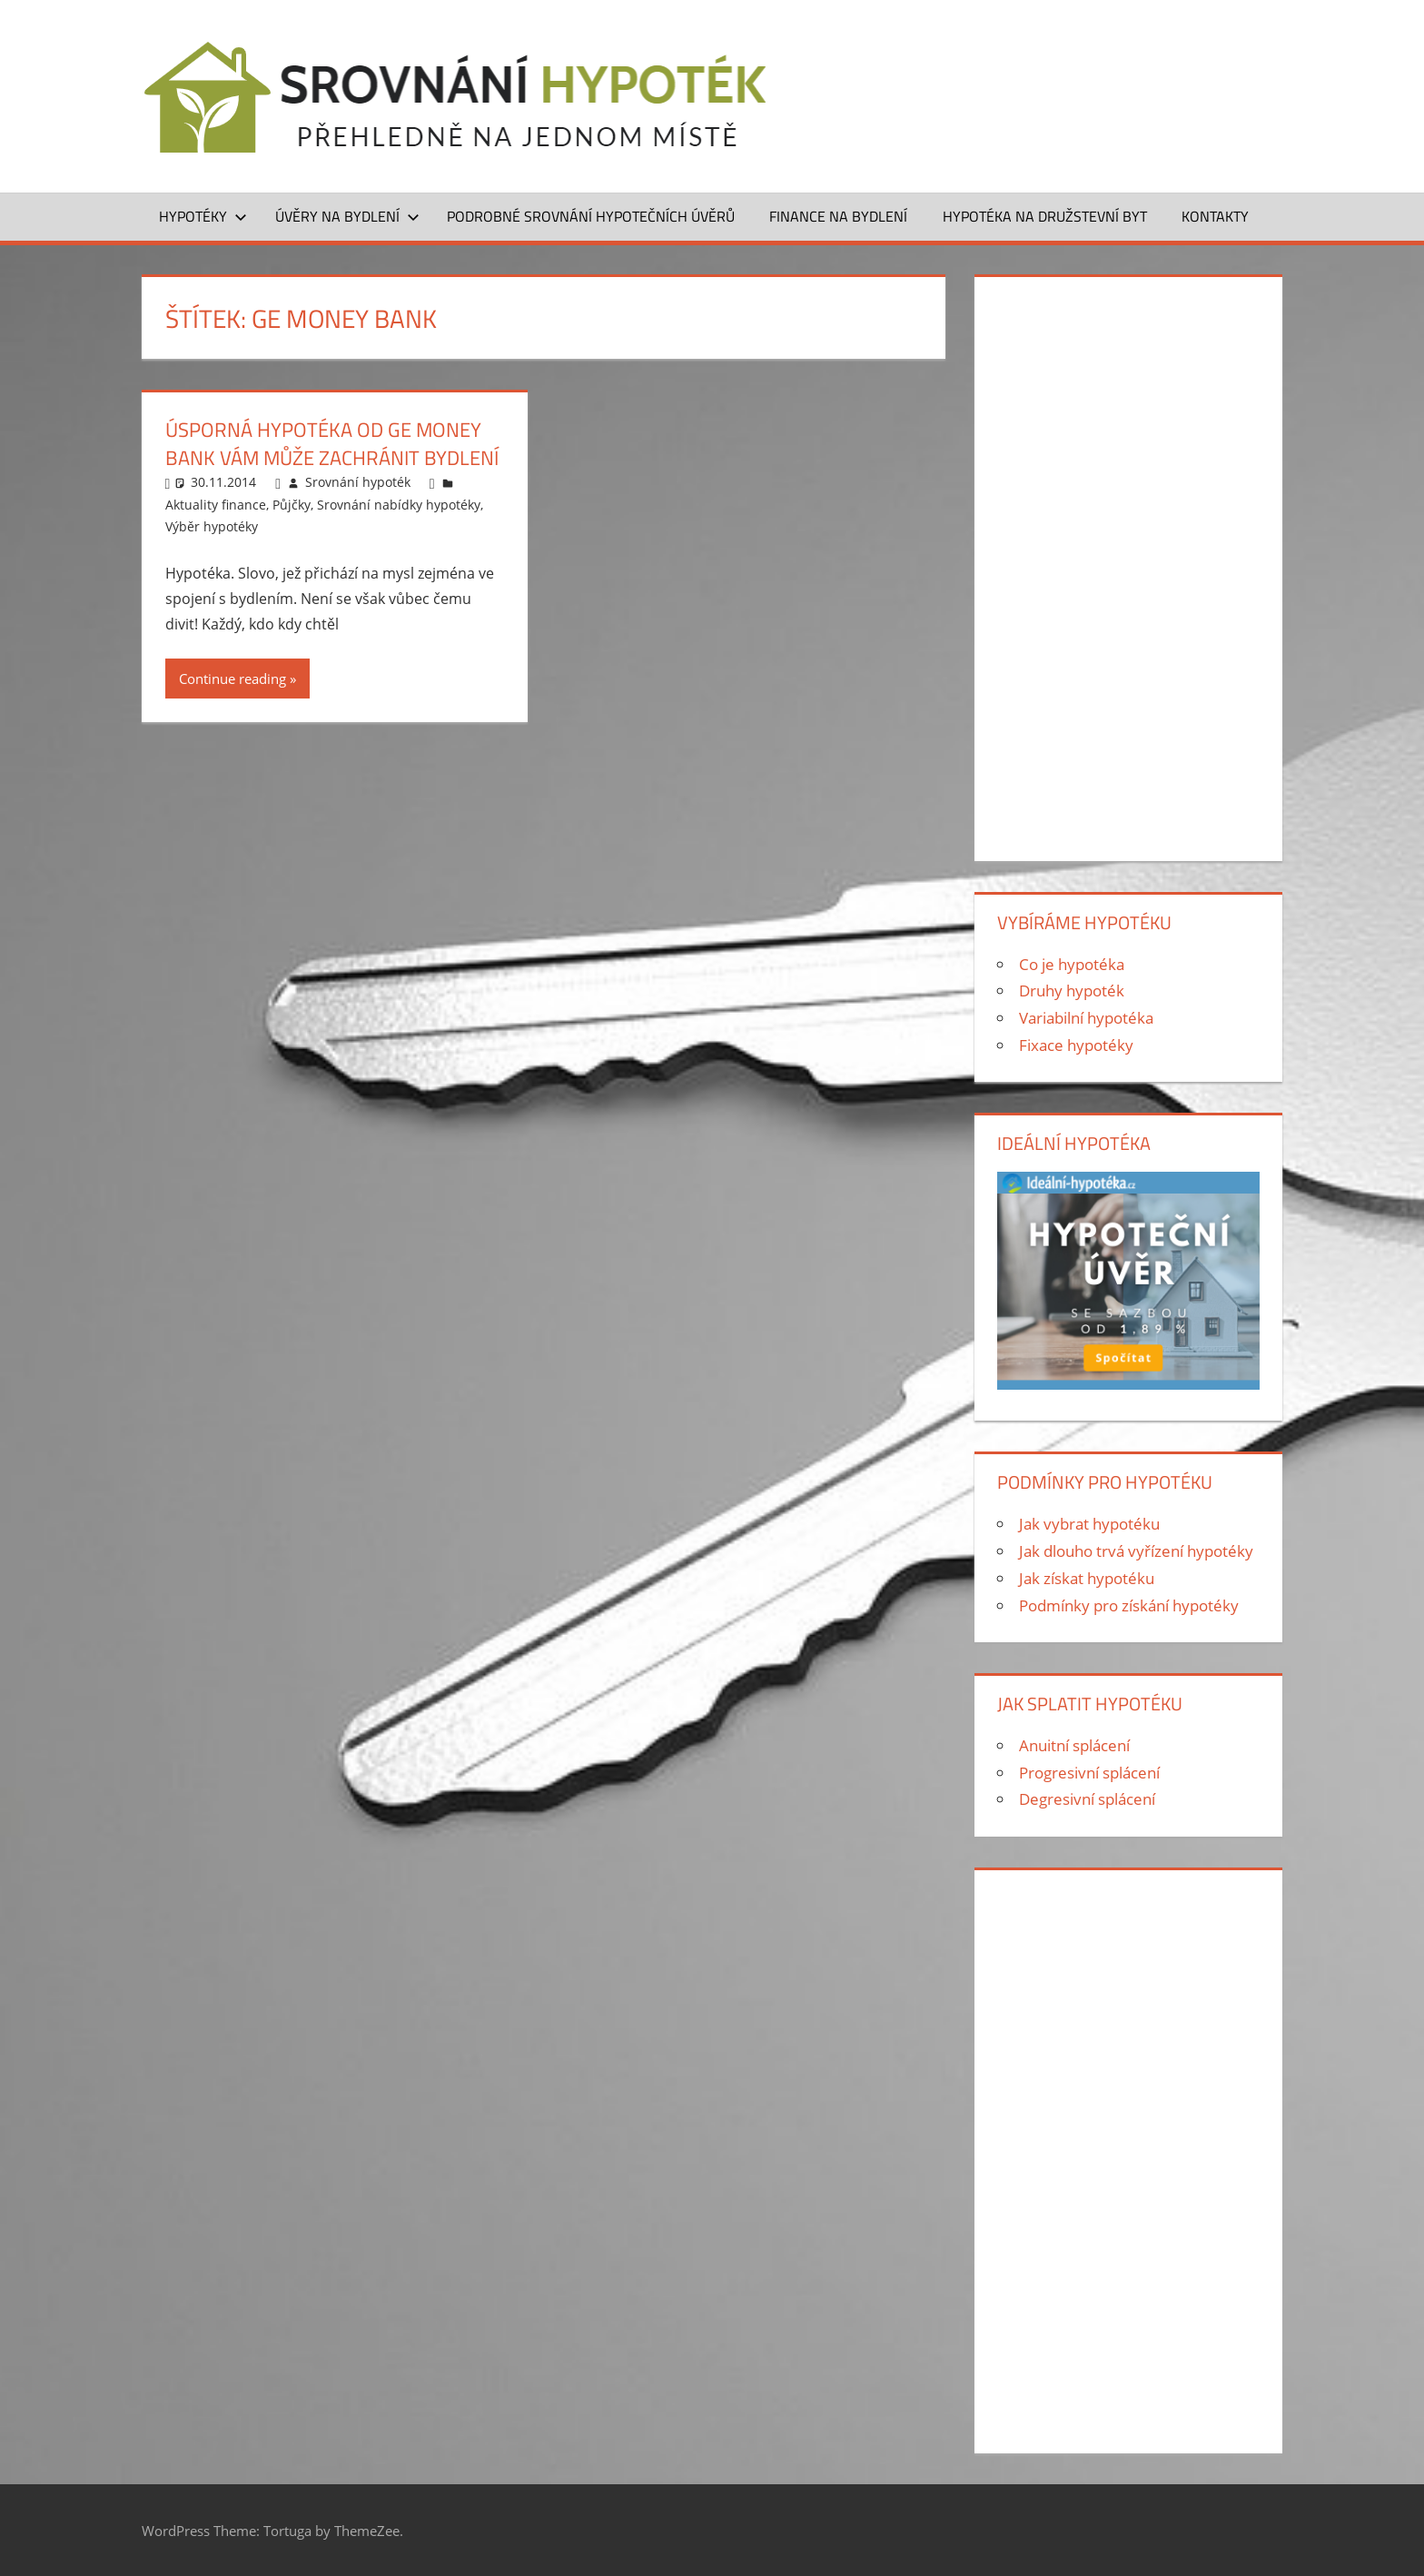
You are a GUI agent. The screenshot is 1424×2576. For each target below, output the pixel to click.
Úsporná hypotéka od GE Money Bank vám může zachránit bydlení (332, 443)
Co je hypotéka (1071, 964)
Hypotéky (203, 216)
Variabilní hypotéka (1086, 1017)
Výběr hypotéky (211, 526)
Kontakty (1215, 216)
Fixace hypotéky (1076, 1045)
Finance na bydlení (838, 216)
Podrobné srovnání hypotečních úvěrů (591, 216)
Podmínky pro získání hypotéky (1129, 1605)
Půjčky (291, 504)
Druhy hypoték (1071, 990)
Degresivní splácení (1087, 1798)
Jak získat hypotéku (1086, 1578)
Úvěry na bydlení (347, 216)
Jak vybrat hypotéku (1089, 1523)
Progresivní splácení (1089, 1772)
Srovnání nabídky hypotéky (398, 504)
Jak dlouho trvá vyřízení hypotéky (1136, 1551)
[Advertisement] (1128, 564)
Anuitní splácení (1074, 1745)
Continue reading (232, 678)
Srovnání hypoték (357, 481)
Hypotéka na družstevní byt (1045, 216)
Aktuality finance (215, 504)
